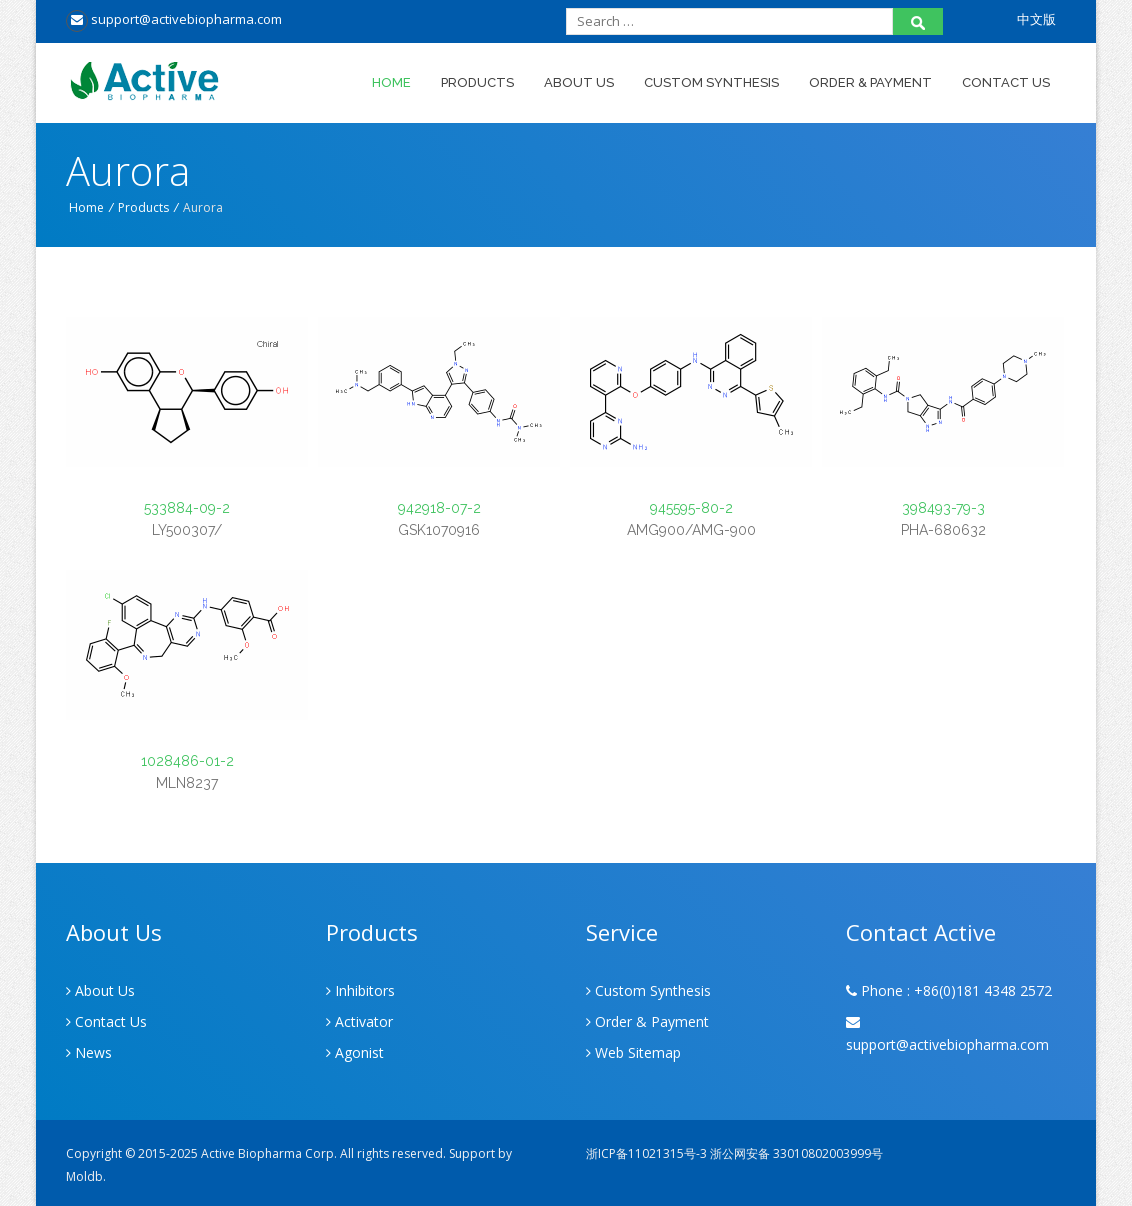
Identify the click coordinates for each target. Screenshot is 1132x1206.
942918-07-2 (439, 508)
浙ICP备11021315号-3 (646, 1153)
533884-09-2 (187, 508)
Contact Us (1006, 82)
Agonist (355, 1052)
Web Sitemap (633, 1052)
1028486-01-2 (187, 761)
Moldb (84, 1176)
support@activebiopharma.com (174, 19)
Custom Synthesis (711, 82)
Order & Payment (870, 82)
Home (391, 82)
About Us (579, 82)
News (89, 1052)
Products (477, 82)
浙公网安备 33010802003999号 (796, 1153)
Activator (359, 1021)
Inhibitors (360, 990)
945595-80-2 (691, 508)
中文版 (1036, 19)
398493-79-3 (943, 508)
